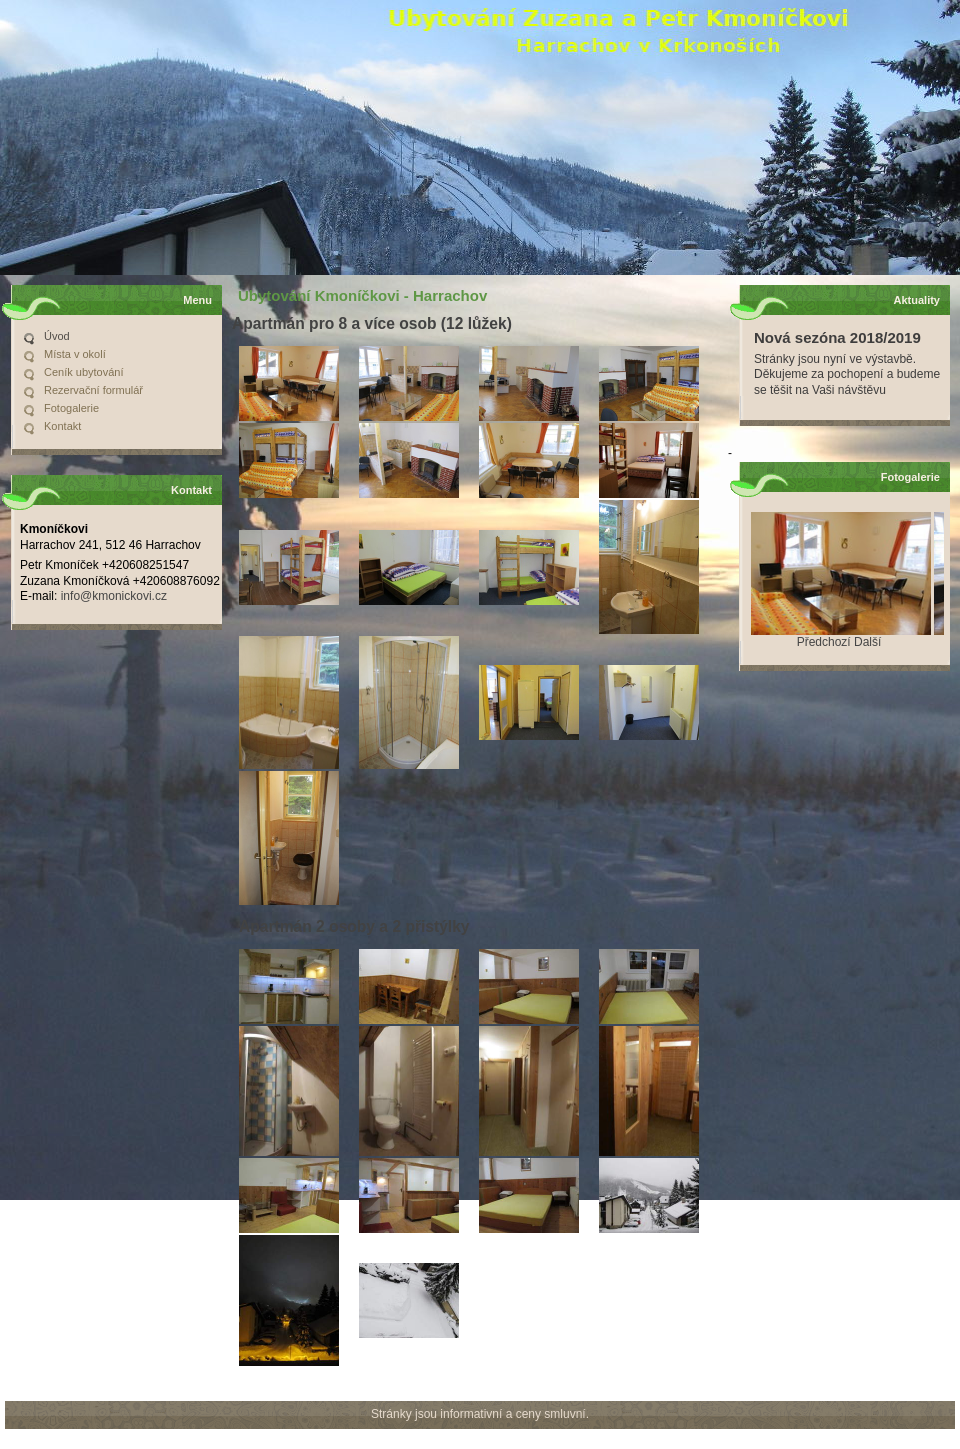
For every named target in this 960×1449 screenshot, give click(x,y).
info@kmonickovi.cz (114, 596)
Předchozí (824, 642)
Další (867, 642)
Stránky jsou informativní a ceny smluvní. (480, 1414)
